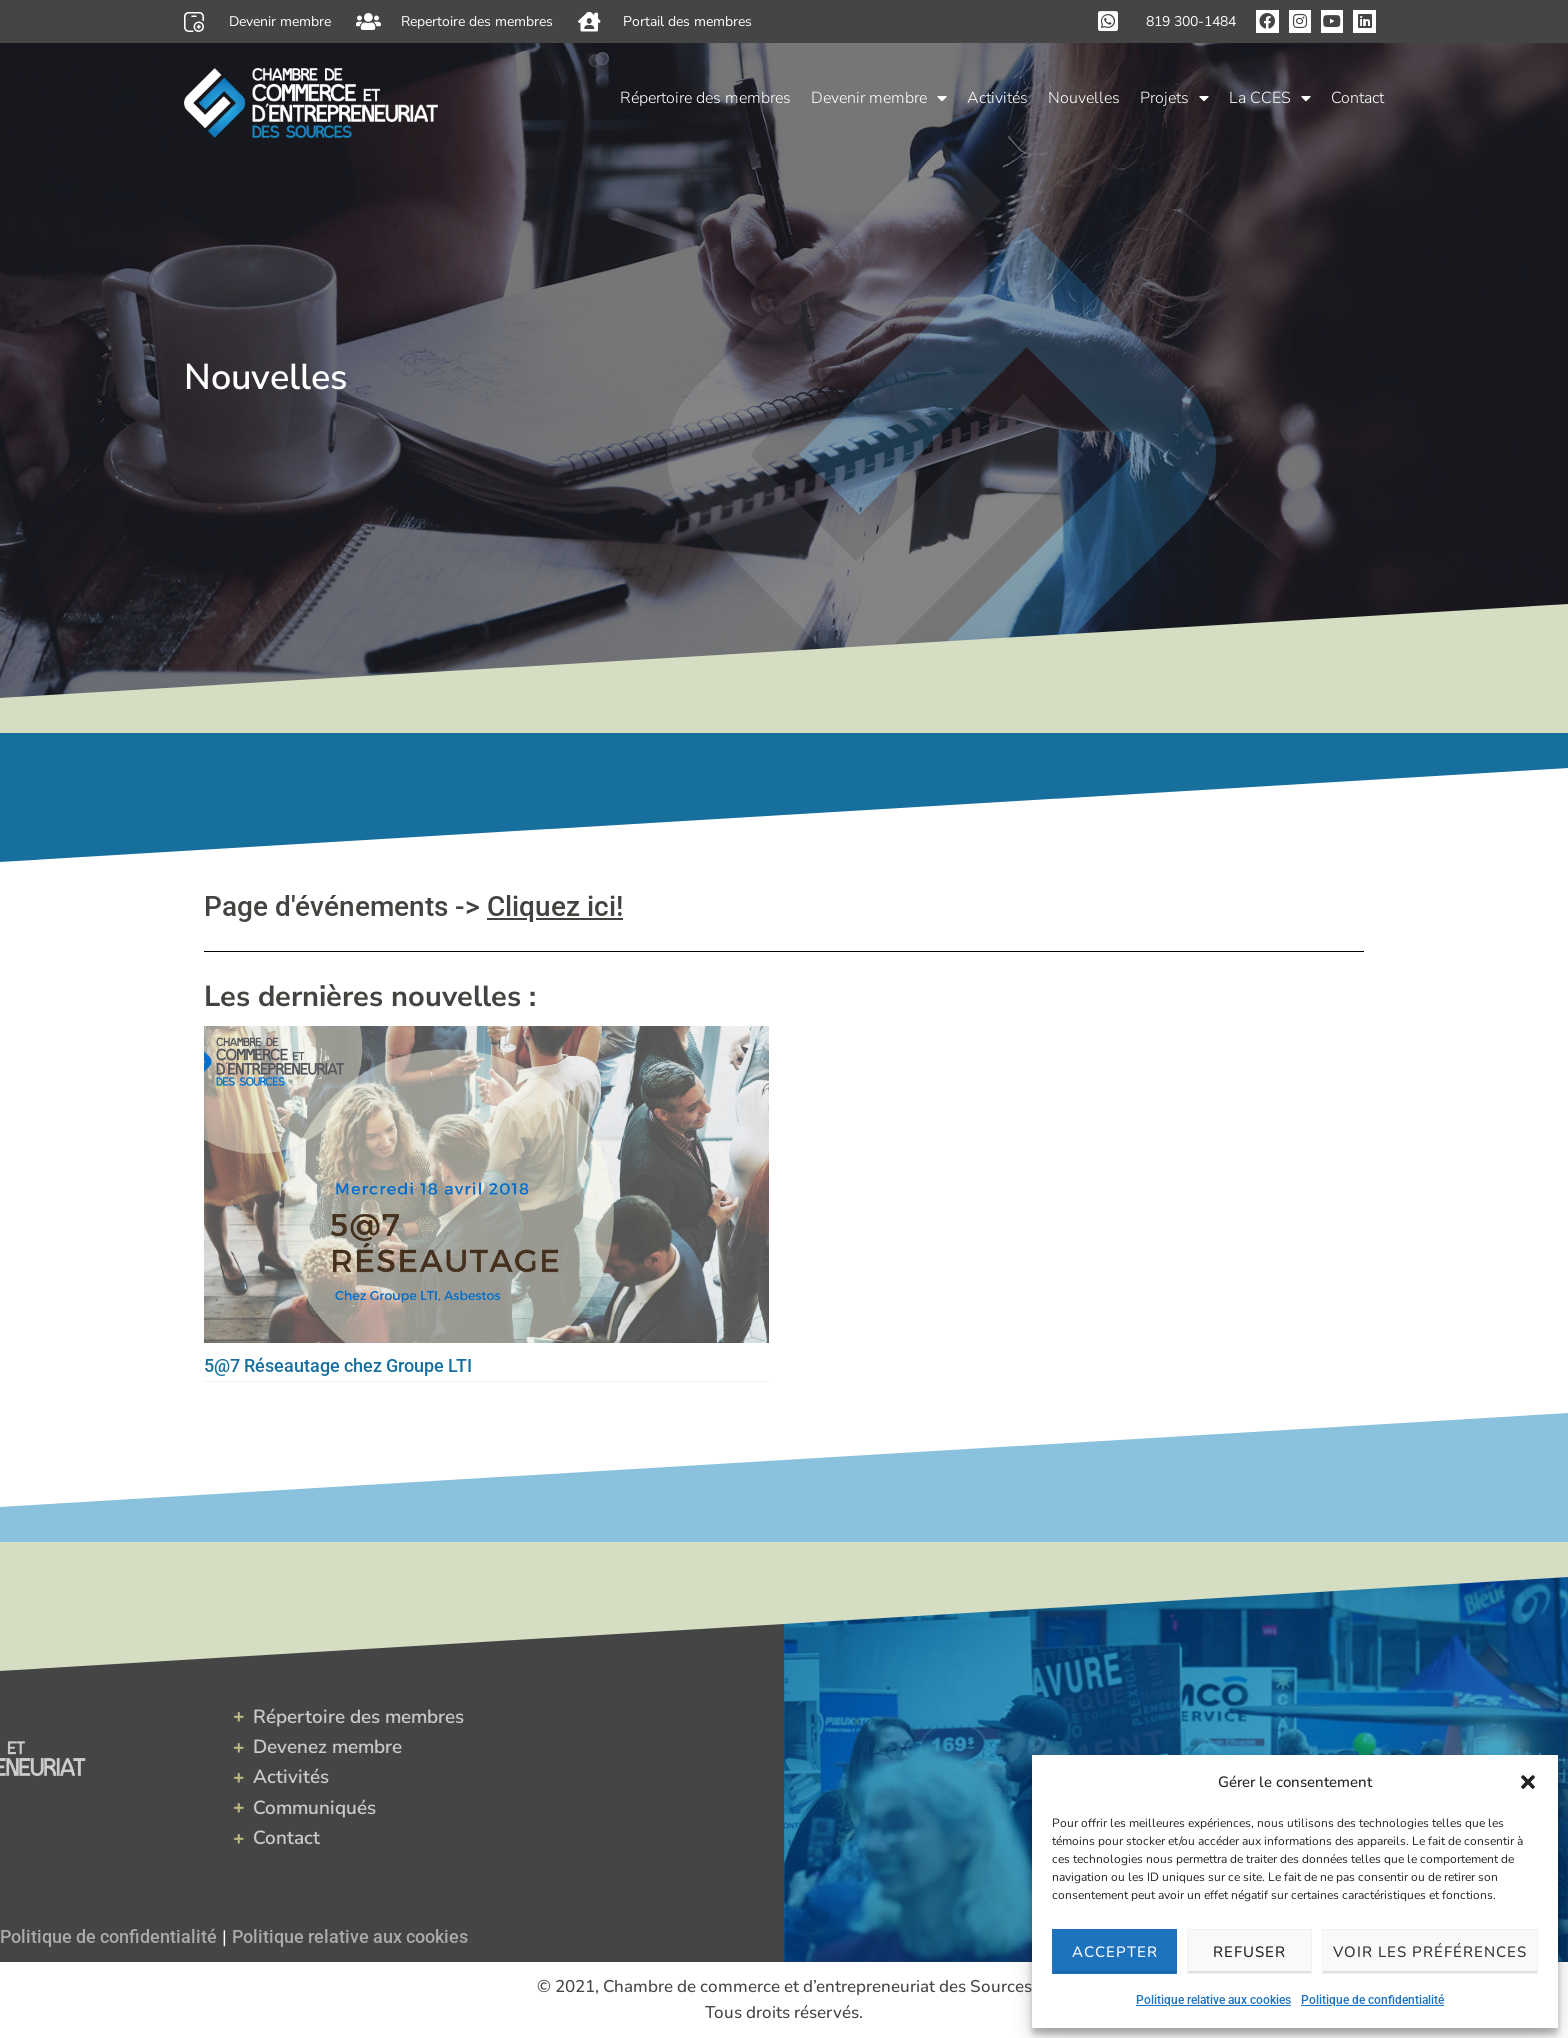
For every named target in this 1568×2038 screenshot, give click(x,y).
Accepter (1115, 1952)
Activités (997, 98)
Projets (1174, 98)
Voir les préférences (1430, 1952)
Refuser (1249, 1952)
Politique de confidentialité (1372, 2000)
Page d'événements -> (413, 906)
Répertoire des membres (705, 98)
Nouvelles (1084, 98)
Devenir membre (879, 98)
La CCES (1270, 98)
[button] (1528, 1782)
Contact (1357, 98)
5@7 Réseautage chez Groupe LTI (338, 1365)
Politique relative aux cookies (1213, 2000)
